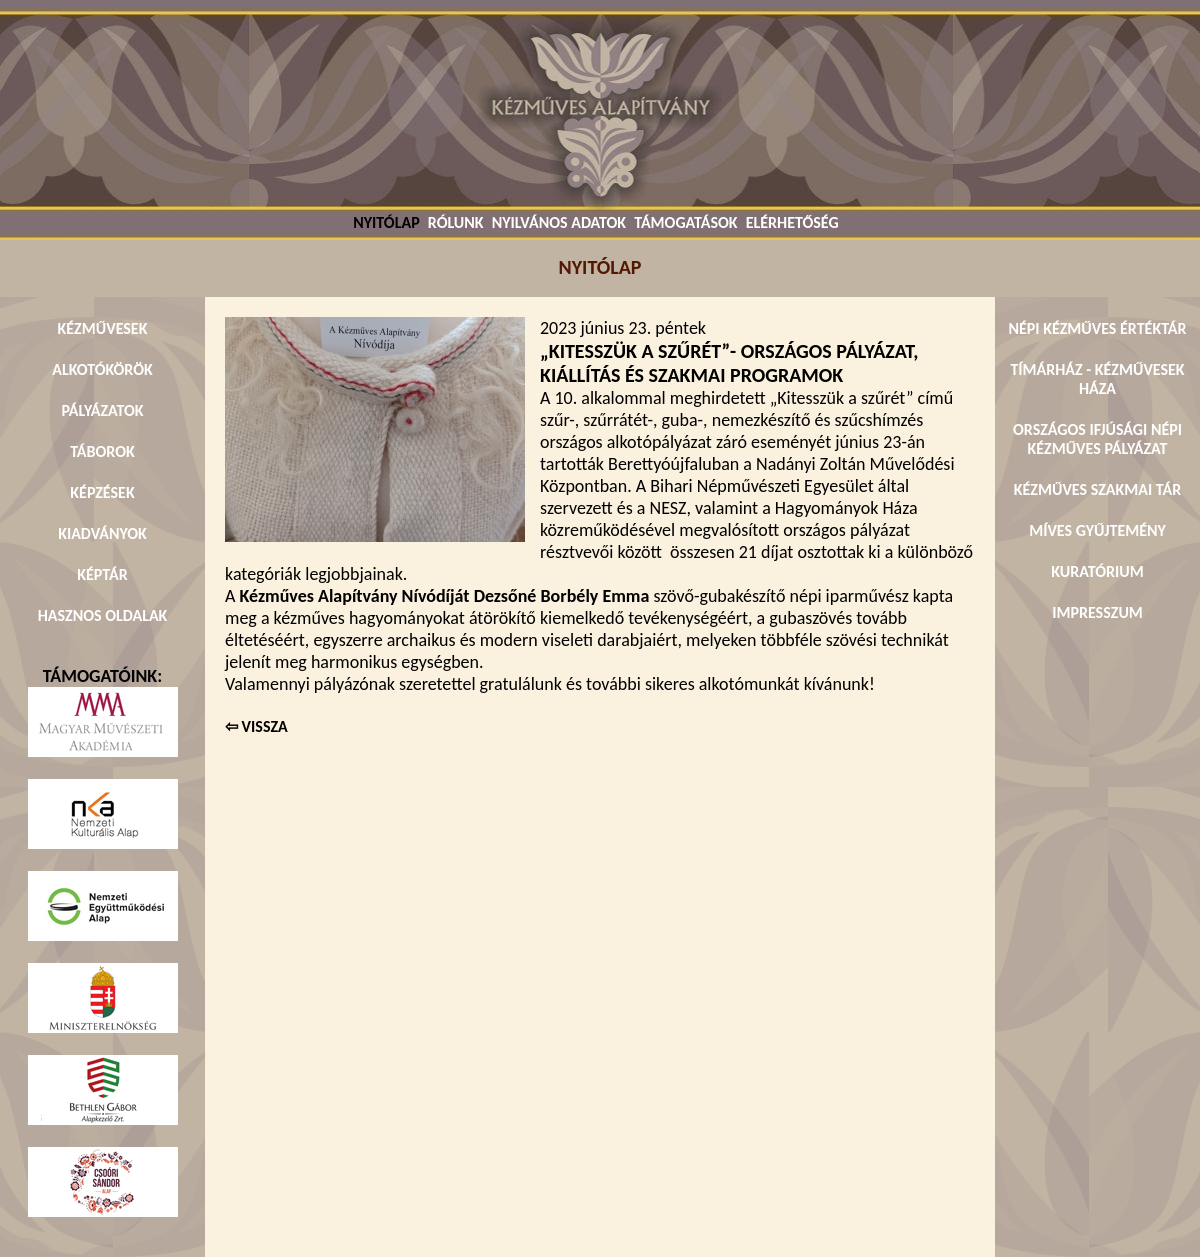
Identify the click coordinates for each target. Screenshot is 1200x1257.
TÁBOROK (102, 451)
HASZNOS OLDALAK (103, 615)
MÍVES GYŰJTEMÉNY (1097, 530)
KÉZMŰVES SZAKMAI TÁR (1097, 489)
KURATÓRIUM (1097, 571)
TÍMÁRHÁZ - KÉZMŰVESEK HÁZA (1097, 379)
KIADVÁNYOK (102, 533)
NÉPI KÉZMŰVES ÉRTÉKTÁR (1097, 328)
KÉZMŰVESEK (103, 328)
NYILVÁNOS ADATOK (559, 222)
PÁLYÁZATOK (102, 410)
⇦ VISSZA (256, 726)
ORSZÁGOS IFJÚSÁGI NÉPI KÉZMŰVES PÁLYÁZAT (1097, 439)
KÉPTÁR (102, 574)
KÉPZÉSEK (102, 492)
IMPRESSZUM (1097, 612)
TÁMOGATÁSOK (685, 222)
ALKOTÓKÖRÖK (102, 369)
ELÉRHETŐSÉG (792, 222)
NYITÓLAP (386, 222)
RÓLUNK (456, 222)
